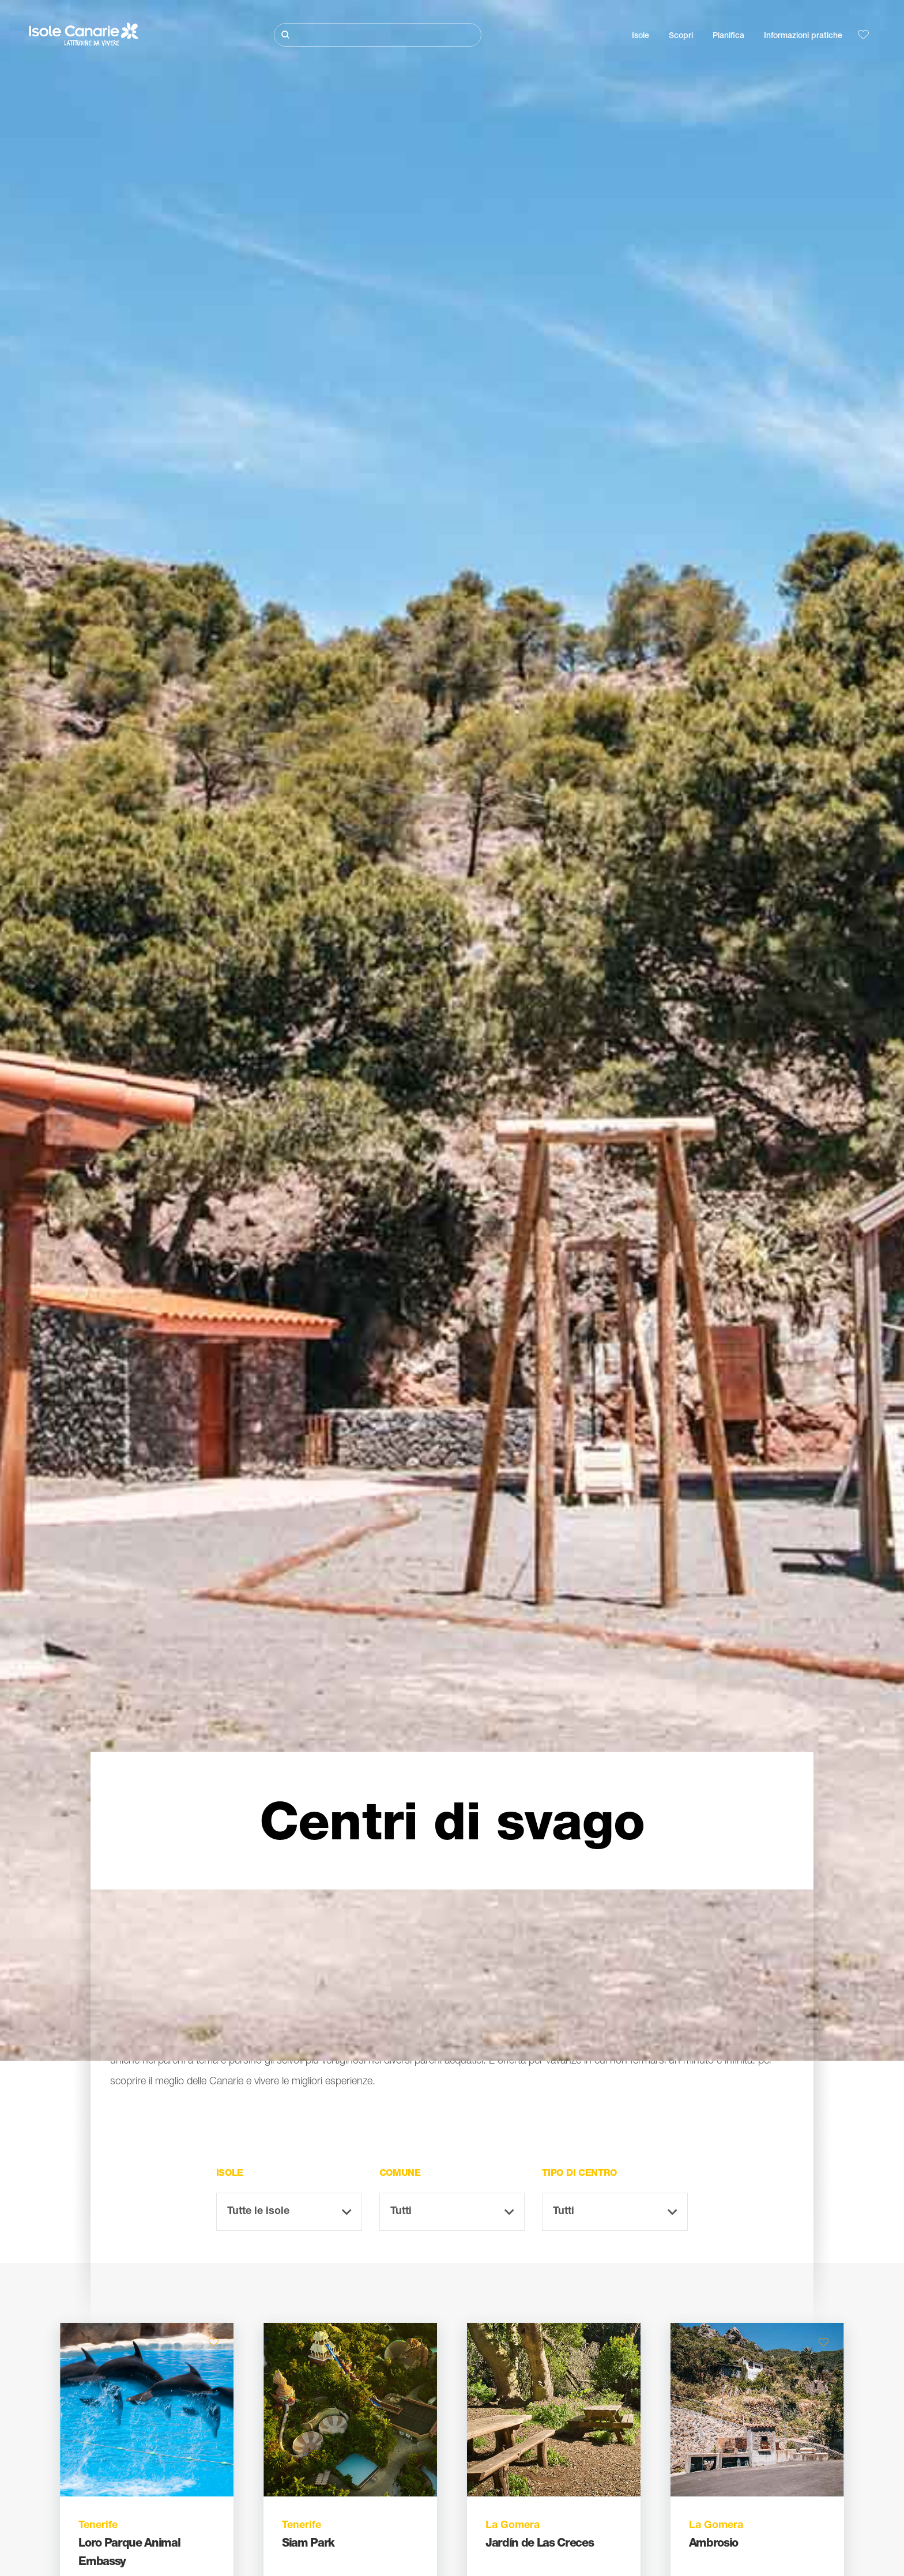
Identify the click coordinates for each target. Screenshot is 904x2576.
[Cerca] (377, 35)
